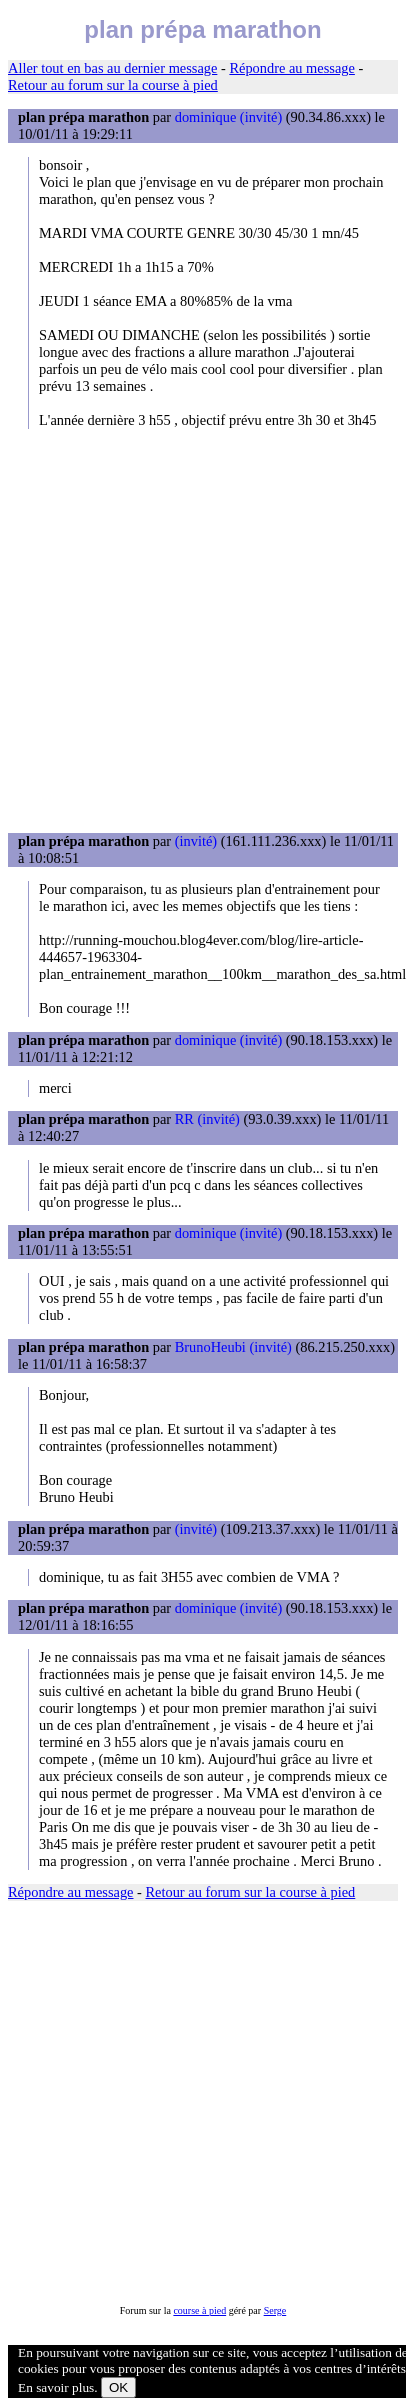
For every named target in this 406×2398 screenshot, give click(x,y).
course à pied (199, 2310)
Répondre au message (291, 68)
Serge (275, 2310)
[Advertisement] (187, 630)
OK (118, 2387)
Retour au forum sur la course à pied (113, 85)
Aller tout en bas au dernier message (112, 68)
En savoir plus (56, 2387)
